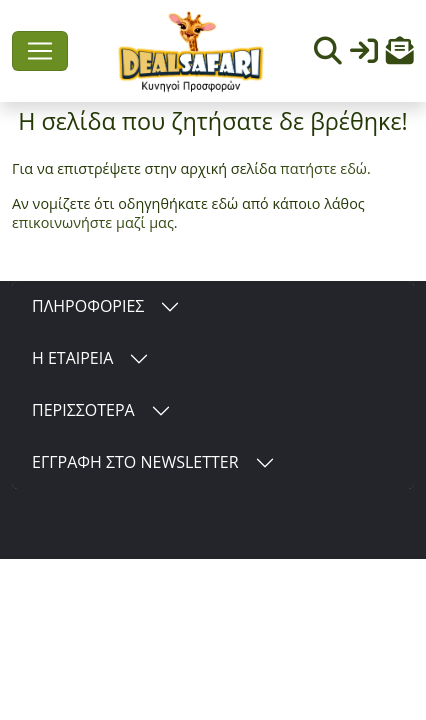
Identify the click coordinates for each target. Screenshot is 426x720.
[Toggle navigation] (40, 51)
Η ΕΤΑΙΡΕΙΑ (72, 358)
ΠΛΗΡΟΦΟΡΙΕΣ (88, 306)
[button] (400, 55)
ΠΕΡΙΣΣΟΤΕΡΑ (83, 410)
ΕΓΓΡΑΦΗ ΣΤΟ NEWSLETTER (135, 462)
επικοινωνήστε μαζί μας (93, 222)
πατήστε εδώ (323, 168)
